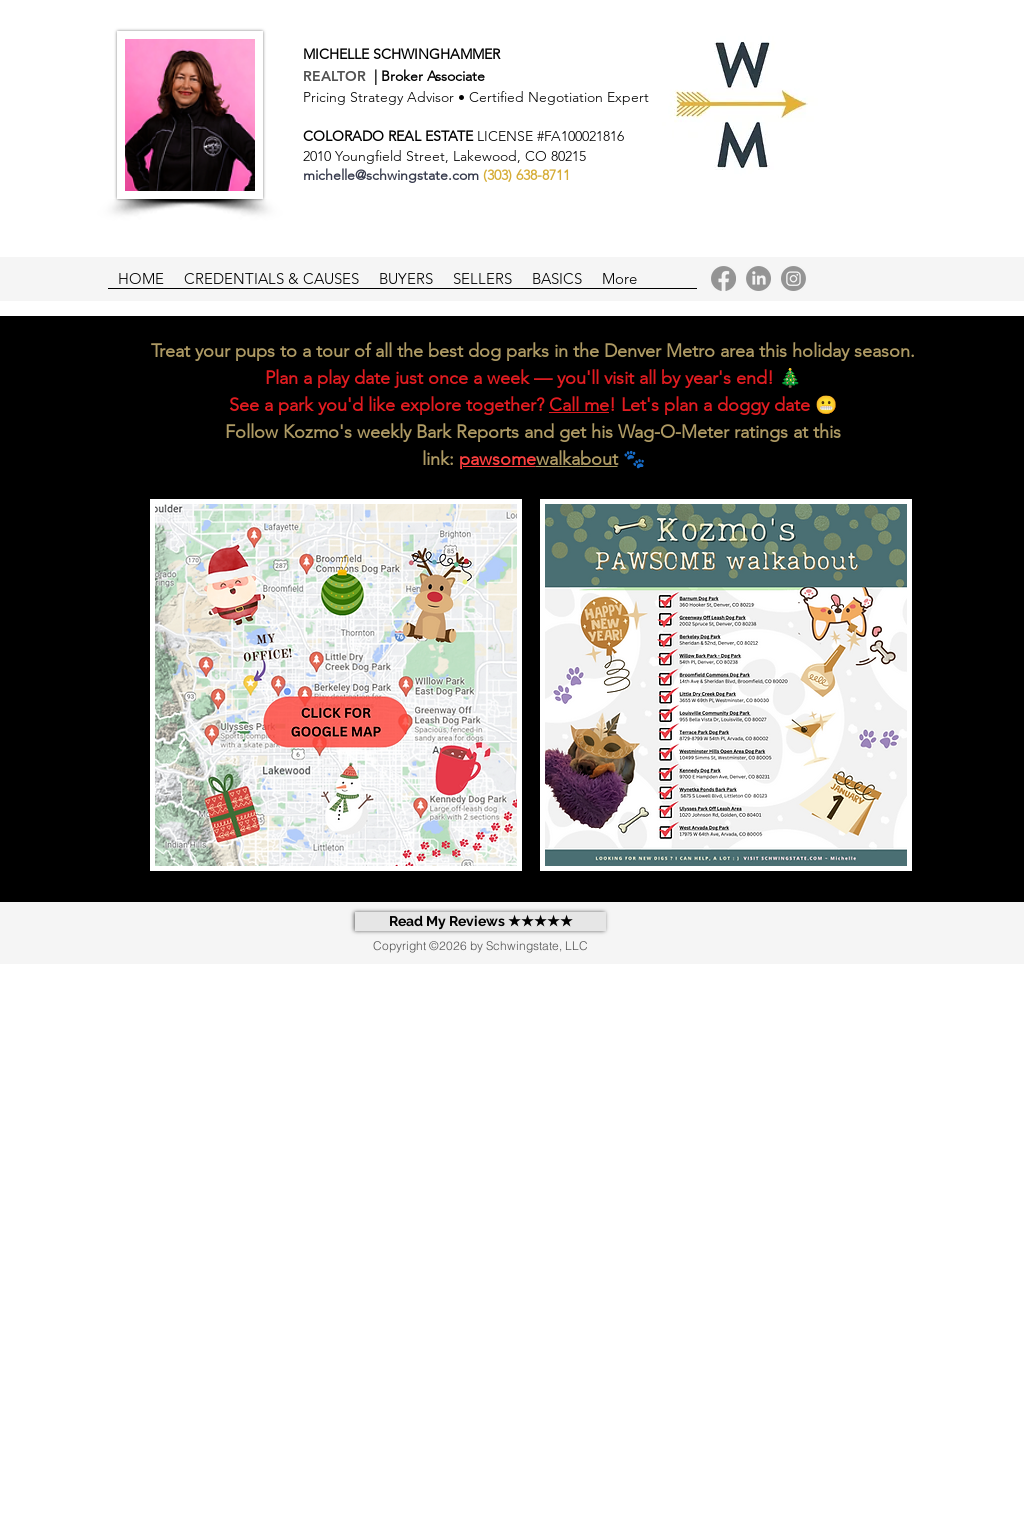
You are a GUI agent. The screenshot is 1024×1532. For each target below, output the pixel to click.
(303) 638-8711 (526, 175)
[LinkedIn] (758, 278)
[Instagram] (793, 278)
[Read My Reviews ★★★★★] (480, 921)
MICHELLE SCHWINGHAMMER (401, 54)
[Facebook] (723, 278)
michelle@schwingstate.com (391, 175)
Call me (579, 405)
